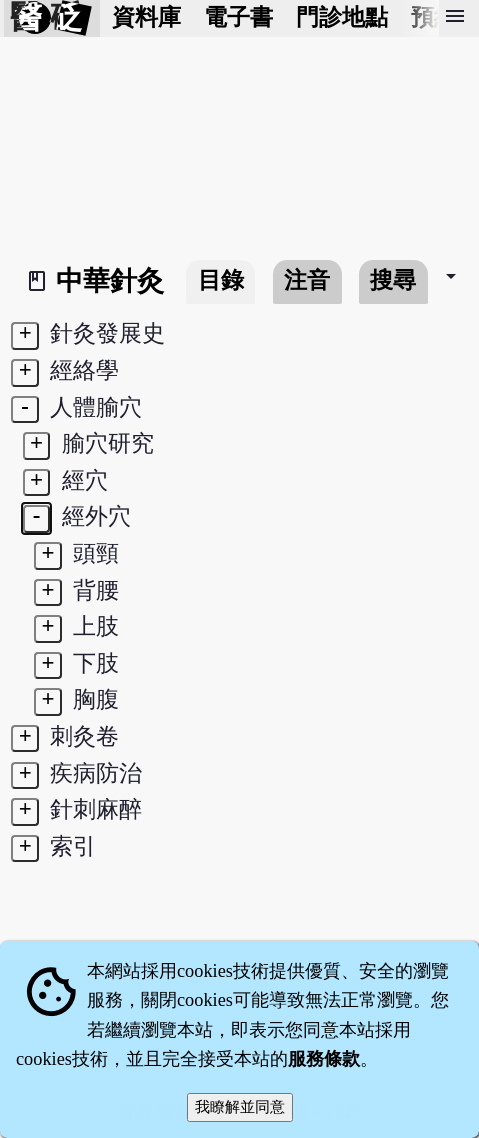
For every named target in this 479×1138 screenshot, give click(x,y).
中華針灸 (110, 281)
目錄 (221, 280)
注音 (307, 280)
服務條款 (324, 1059)
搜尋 (393, 280)
